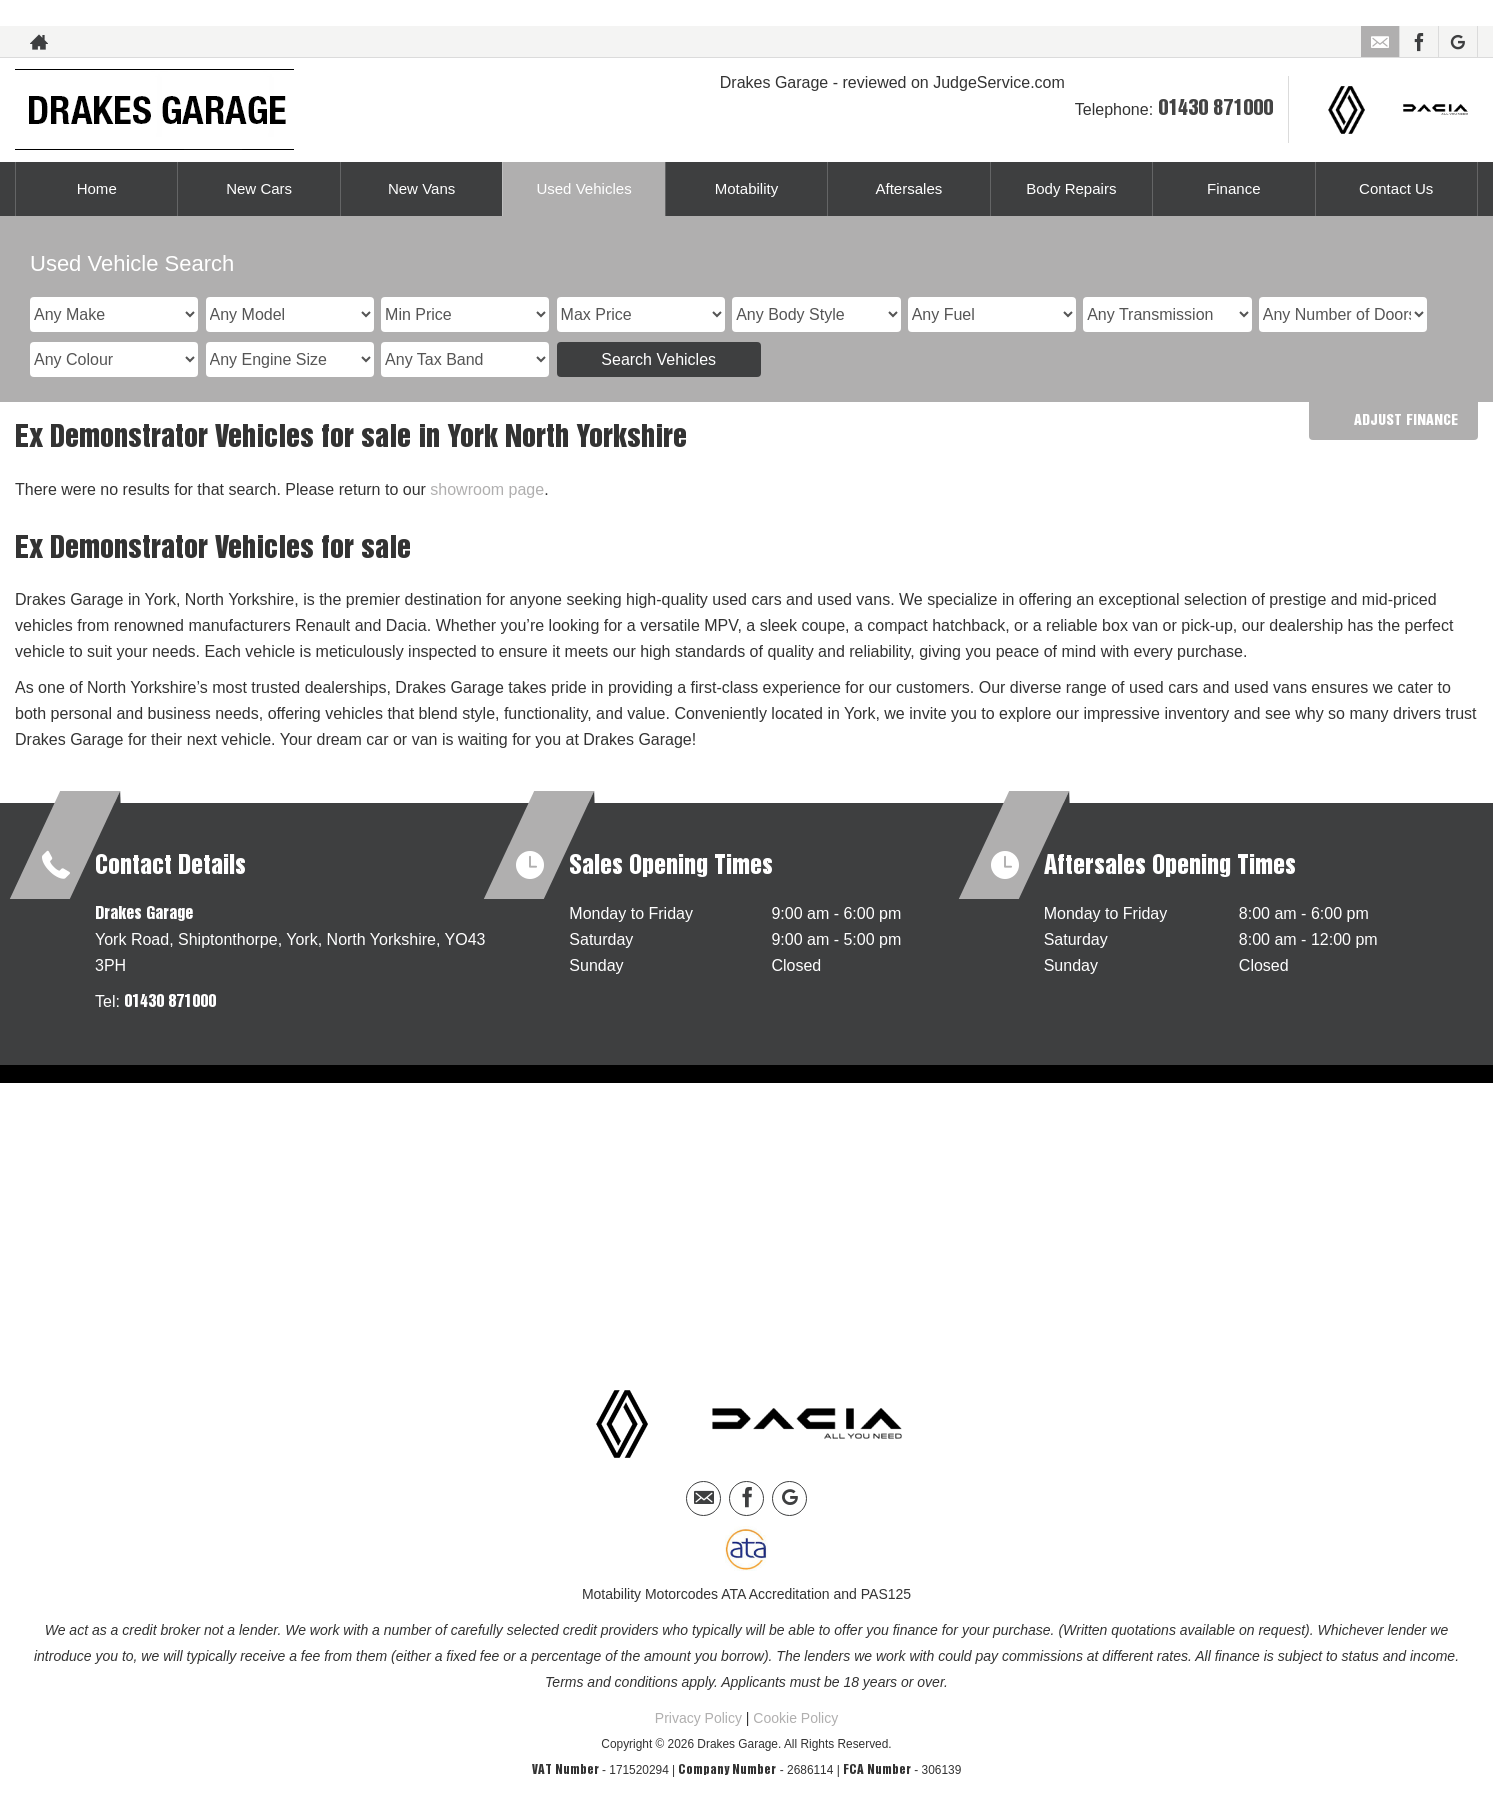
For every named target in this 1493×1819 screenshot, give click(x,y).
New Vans (422, 188)
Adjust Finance (1406, 421)
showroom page (487, 489)
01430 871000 (1215, 109)
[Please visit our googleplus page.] (1457, 42)
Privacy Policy (698, 1718)
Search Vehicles (658, 359)
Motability (747, 188)
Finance (1233, 188)
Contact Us (1396, 188)
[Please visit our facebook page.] (1418, 42)
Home (96, 188)
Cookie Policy (795, 1718)
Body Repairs (1071, 188)
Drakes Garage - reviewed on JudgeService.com (892, 82)
